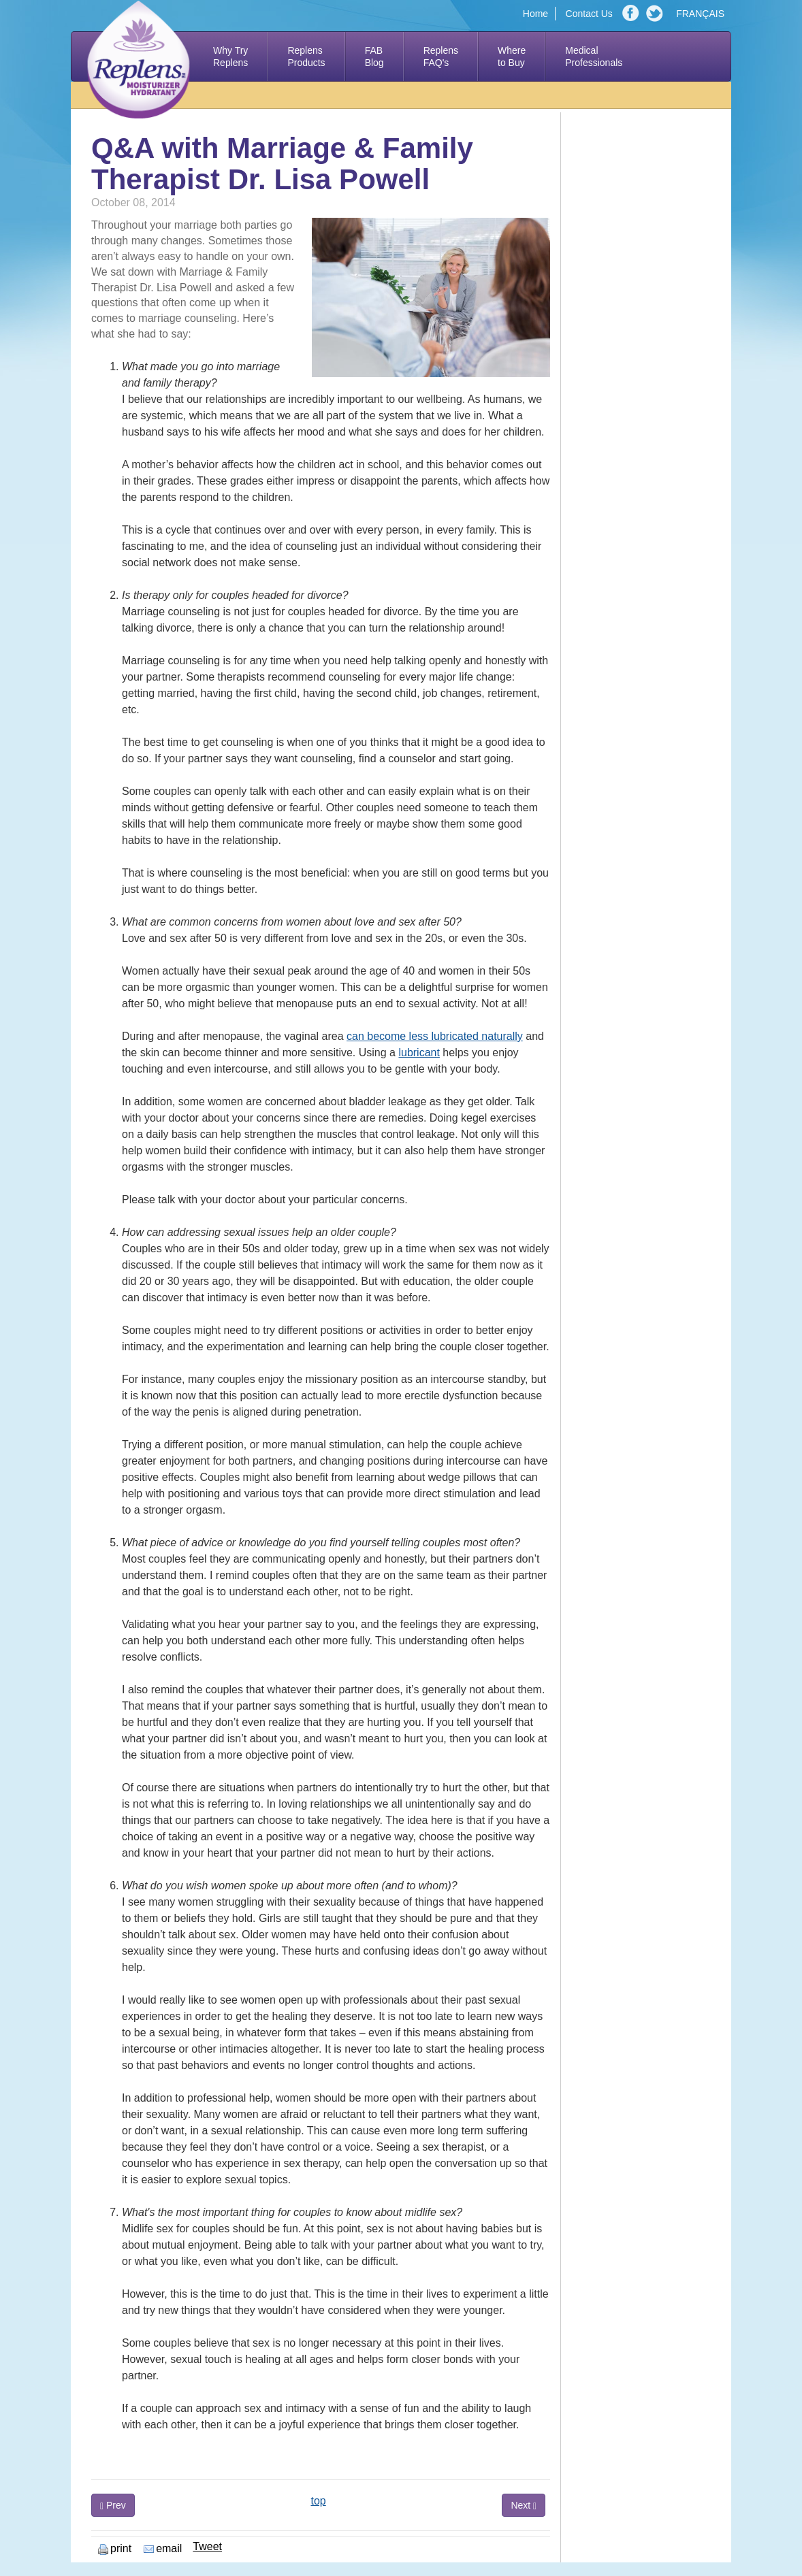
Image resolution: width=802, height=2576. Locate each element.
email (163, 2548)
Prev (113, 2505)
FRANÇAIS (700, 13)
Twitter (656, 13)
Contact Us (589, 13)
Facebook (632, 13)
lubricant (418, 1052)
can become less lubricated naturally (435, 1036)
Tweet (207, 2546)
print (114, 2548)
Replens (306, 57)
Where (512, 57)
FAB (374, 57)
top (317, 2501)
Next (523, 2505)
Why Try (230, 57)
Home (535, 13)
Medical (593, 57)
